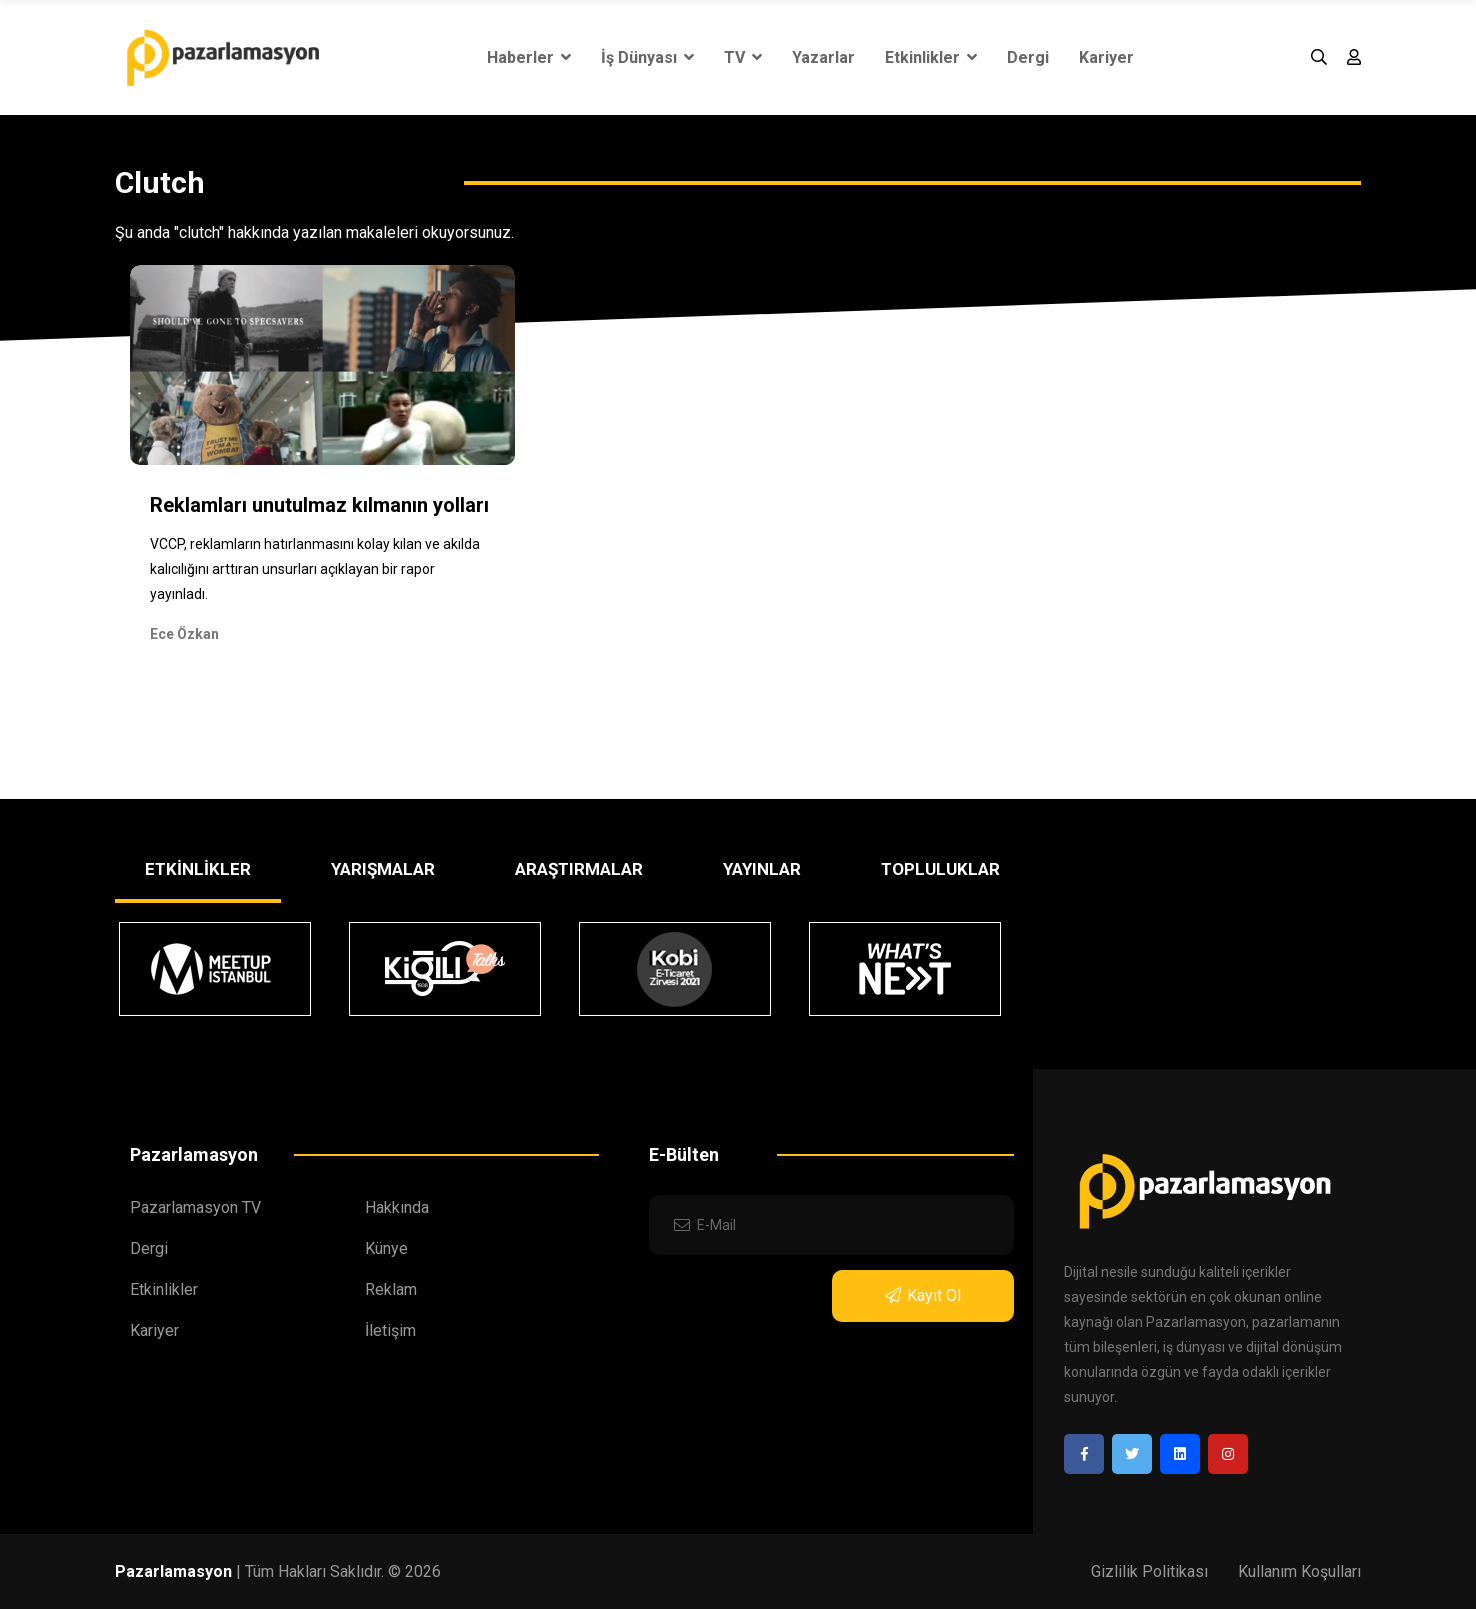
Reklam (391, 1289)
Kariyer (1106, 57)
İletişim (390, 1330)
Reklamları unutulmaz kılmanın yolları (319, 505)
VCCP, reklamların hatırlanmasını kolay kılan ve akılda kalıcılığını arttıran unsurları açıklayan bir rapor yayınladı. (315, 569)
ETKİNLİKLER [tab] (198, 869)
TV (743, 57)
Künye (386, 1248)
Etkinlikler (931, 57)
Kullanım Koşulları (1299, 1571)
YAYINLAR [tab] (762, 869)
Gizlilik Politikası (1149, 1571)
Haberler (529, 57)
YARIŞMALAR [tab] (383, 869)
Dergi (1028, 57)
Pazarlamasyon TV (195, 1207)
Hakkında (397, 1207)
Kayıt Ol (923, 1295)
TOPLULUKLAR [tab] (940, 869)
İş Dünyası (647, 57)
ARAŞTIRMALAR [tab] (579, 869)
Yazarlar (823, 57)
